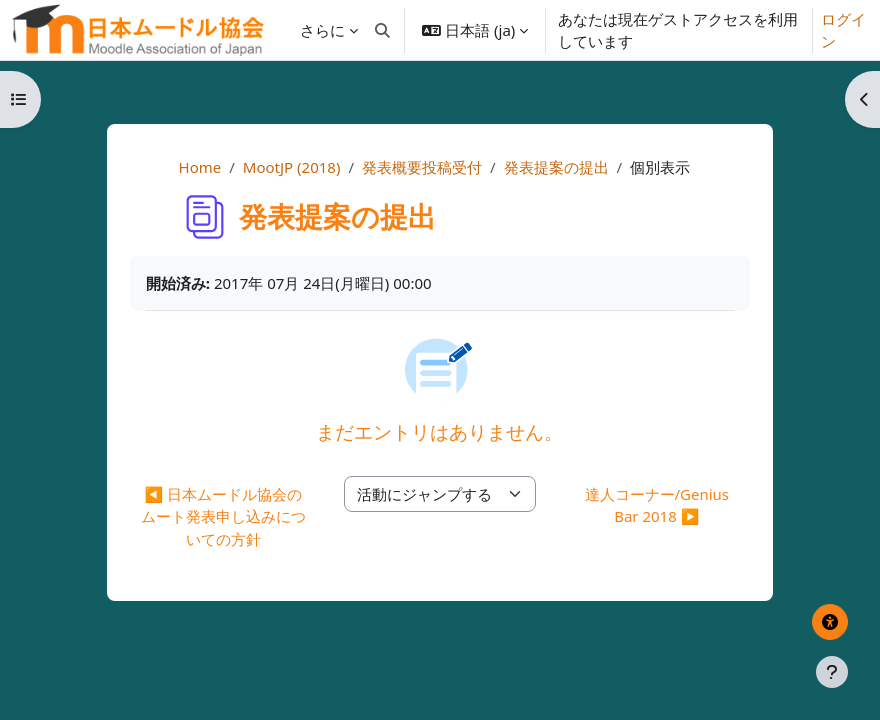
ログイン (843, 30)
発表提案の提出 (556, 167)
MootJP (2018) (292, 167)
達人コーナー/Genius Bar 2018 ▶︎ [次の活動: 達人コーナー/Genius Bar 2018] (657, 505)
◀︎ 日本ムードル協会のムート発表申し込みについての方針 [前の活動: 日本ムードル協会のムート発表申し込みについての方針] (223, 516)
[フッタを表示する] (832, 672)
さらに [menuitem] (322, 30)
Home (200, 167)
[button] (383, 30)
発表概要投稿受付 (422, 167)
